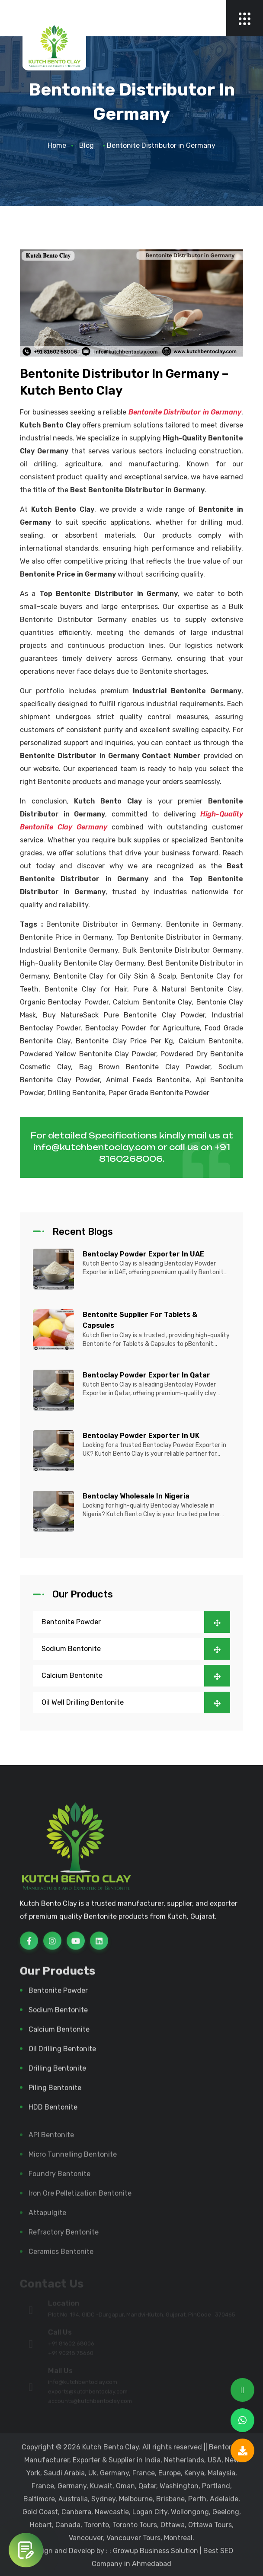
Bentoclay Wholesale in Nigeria (136, 1496)
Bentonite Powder (136, 1622)
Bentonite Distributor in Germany (185, 412)
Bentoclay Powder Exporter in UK (141, 1435)
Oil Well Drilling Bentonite (136, 1702)
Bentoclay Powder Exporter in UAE (143, 1254)
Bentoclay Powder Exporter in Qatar (146, 1375)
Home (57, 145)
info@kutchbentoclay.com (94, 1147)
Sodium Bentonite (136, 1649)
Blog (86, 145)
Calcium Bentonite (136, 1676)
